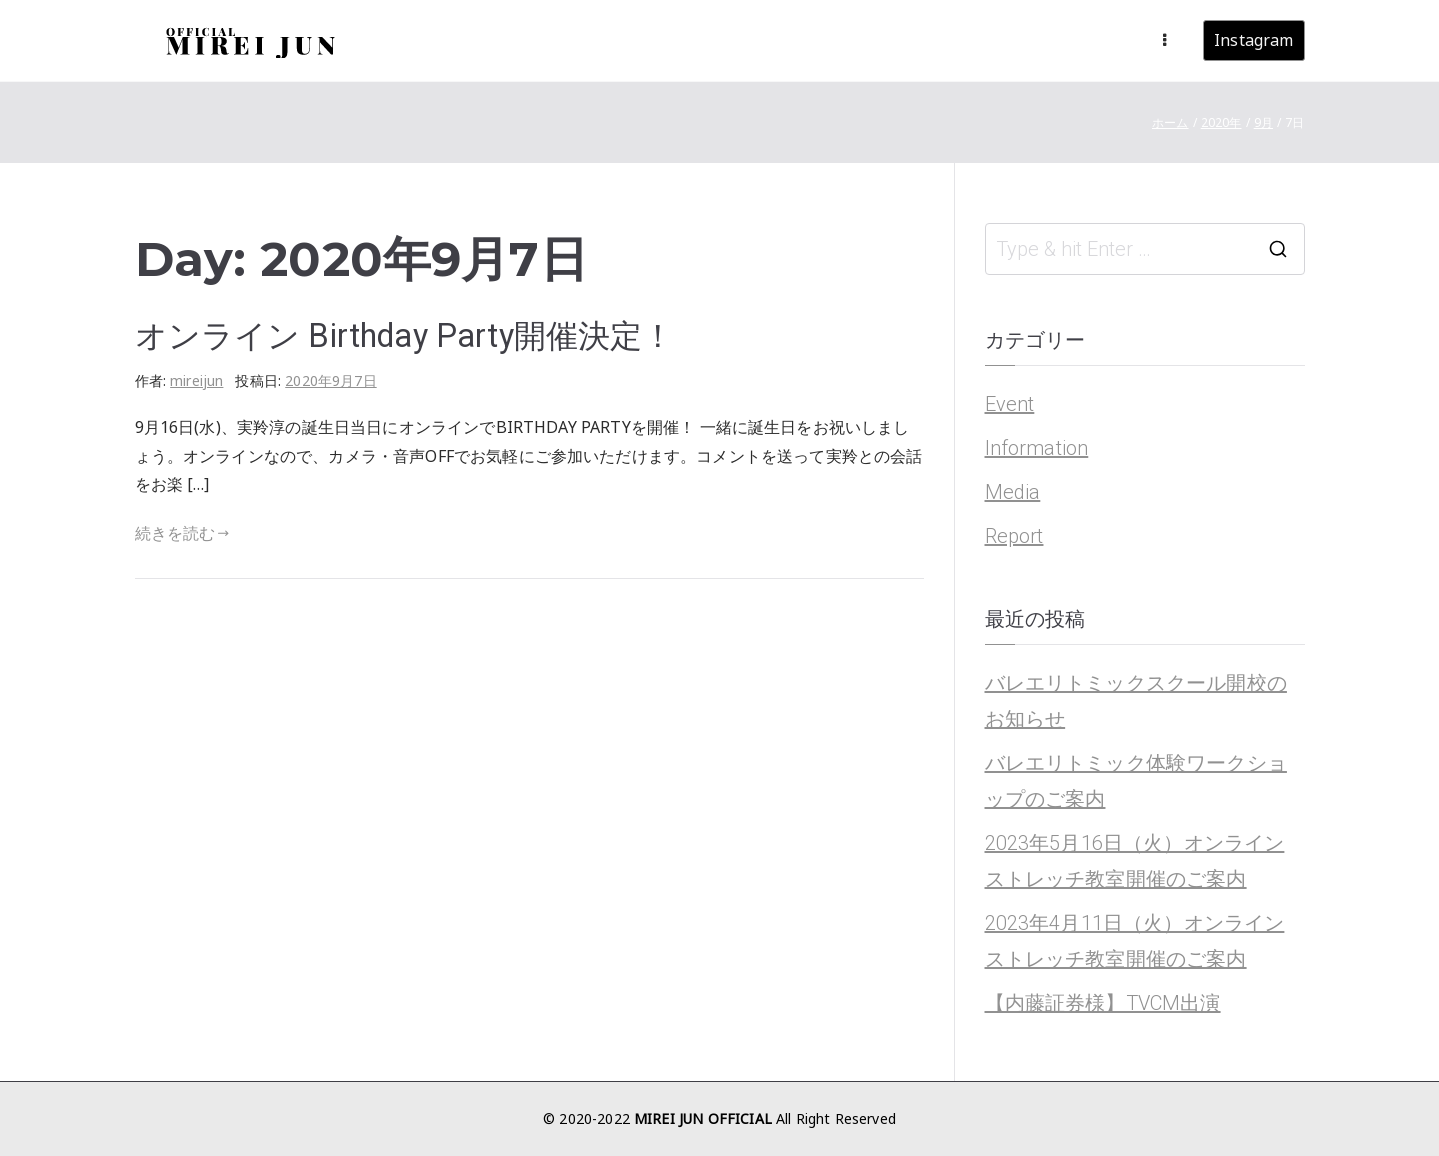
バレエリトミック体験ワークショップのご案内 (1136, 781)
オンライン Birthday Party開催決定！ (405, 336)
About (887, 40)
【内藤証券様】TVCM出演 (1103, 1003)
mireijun (196, 380)
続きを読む (182, 533)
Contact (1098, 40)
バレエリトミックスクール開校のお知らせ (1136, 701)
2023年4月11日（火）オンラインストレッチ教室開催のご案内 (1135, 941)
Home (756, 40)
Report (1014, 536)
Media (1013, 492)
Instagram (1253, 40)
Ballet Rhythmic (989, 40)
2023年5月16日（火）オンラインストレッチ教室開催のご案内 (1135, 861)
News (822, 40)
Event (1010, 404)
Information (1037, 448)
